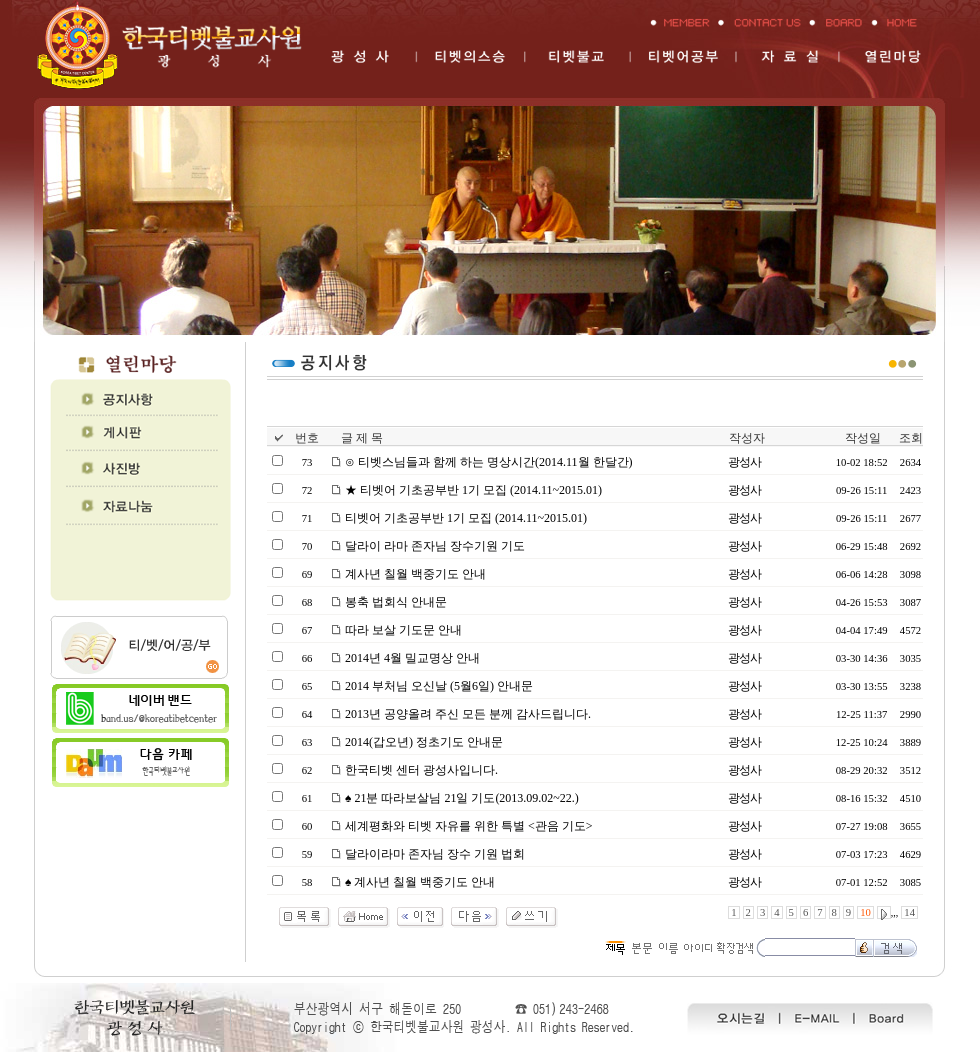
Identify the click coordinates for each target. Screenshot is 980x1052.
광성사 (744, 462)
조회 (911, 438)
